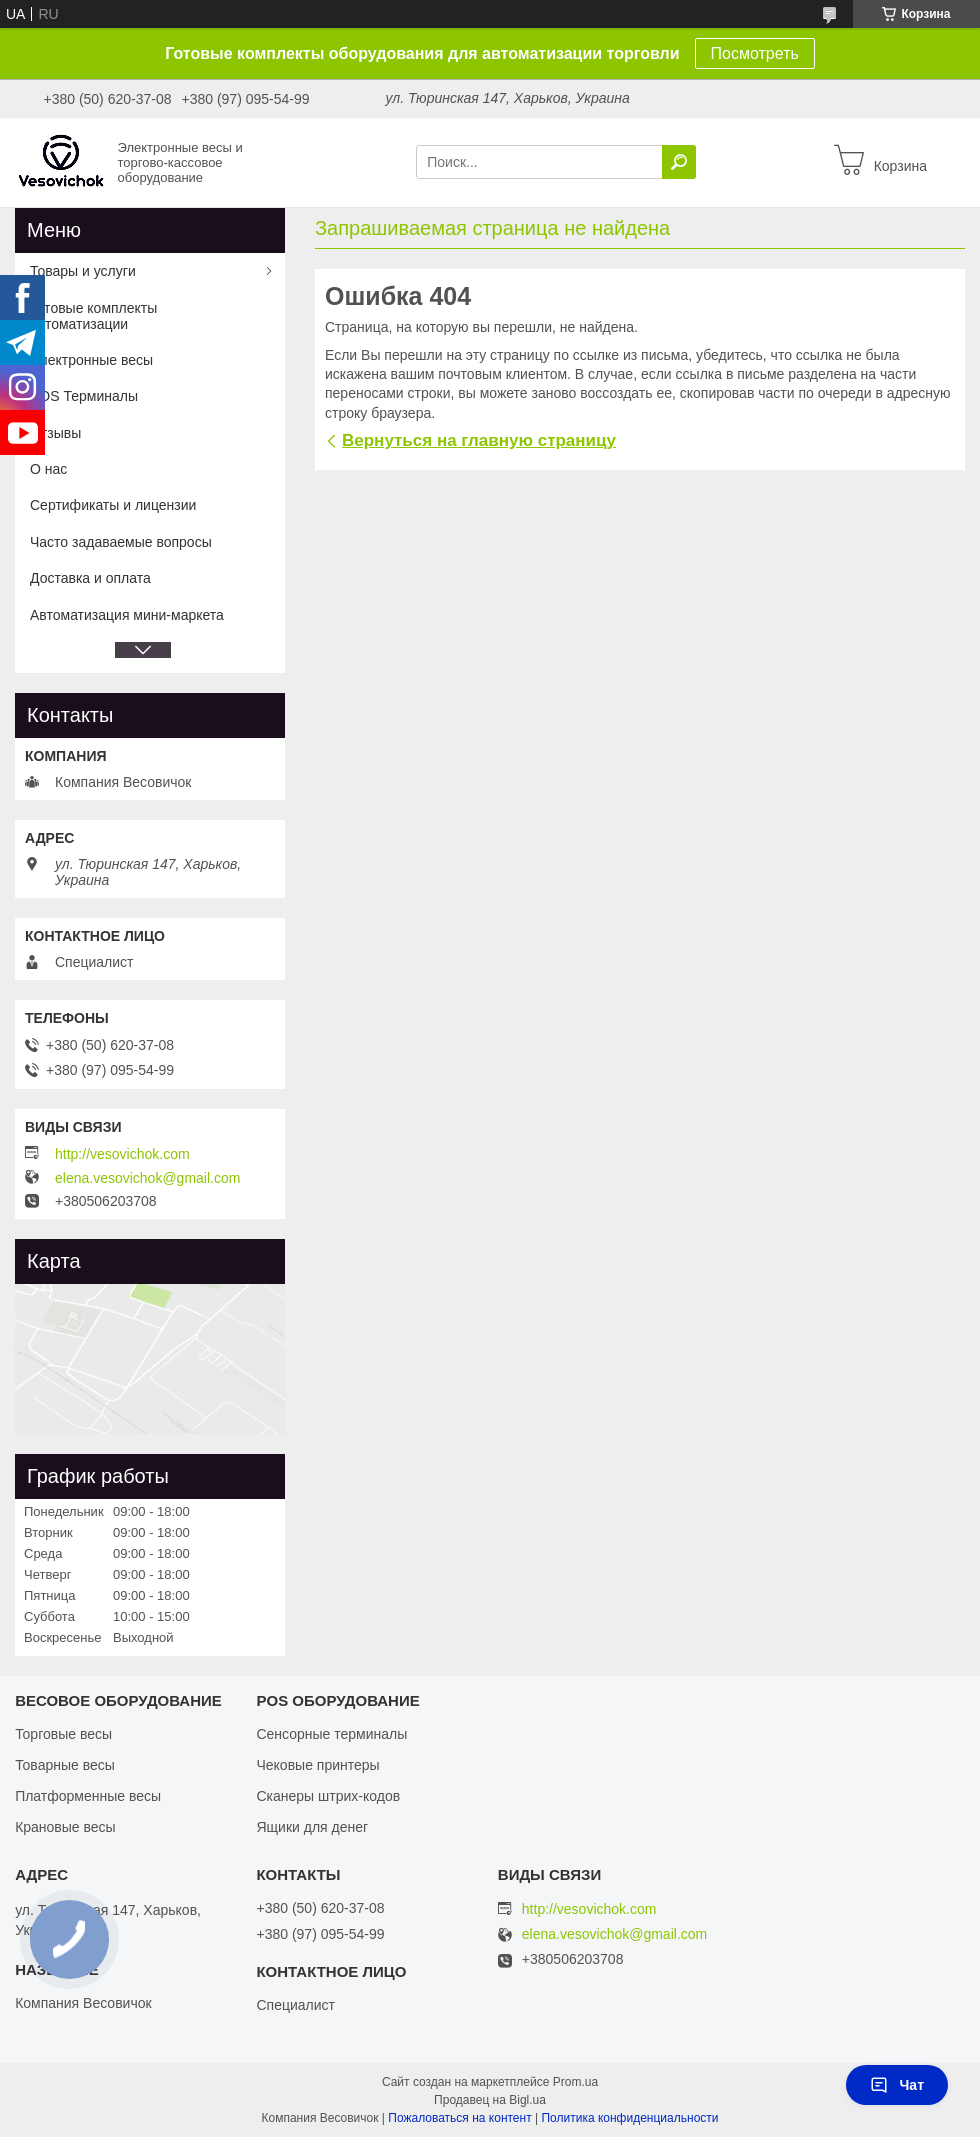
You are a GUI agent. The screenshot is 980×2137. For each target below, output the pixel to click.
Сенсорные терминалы (331, 1734)
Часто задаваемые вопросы (121, 542)
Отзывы (55, 433)
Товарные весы (65, 1765)
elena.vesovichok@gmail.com (147, 1178)
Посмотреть (755, 53)
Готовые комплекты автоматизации (93, 316)
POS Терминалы (84, 396)
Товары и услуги (83, 271)
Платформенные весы (88, 1796)
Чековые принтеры (317, 1765)
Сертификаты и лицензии (113, 505)
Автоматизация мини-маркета (127, 615)
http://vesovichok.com (122, 1154)
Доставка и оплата (90, 578)
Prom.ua (575, 2082)
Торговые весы (63, 1734)
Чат (897, 2085)
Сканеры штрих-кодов (328, 1796)
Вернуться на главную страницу (479, 440)
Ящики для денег (312, 1827)
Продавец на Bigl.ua (490, 2100)
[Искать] (679, 162)
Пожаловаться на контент (459, 2118)
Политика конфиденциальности (629, 2118)
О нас (48, 469)
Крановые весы (65, 1827)
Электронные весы (91, 360)
